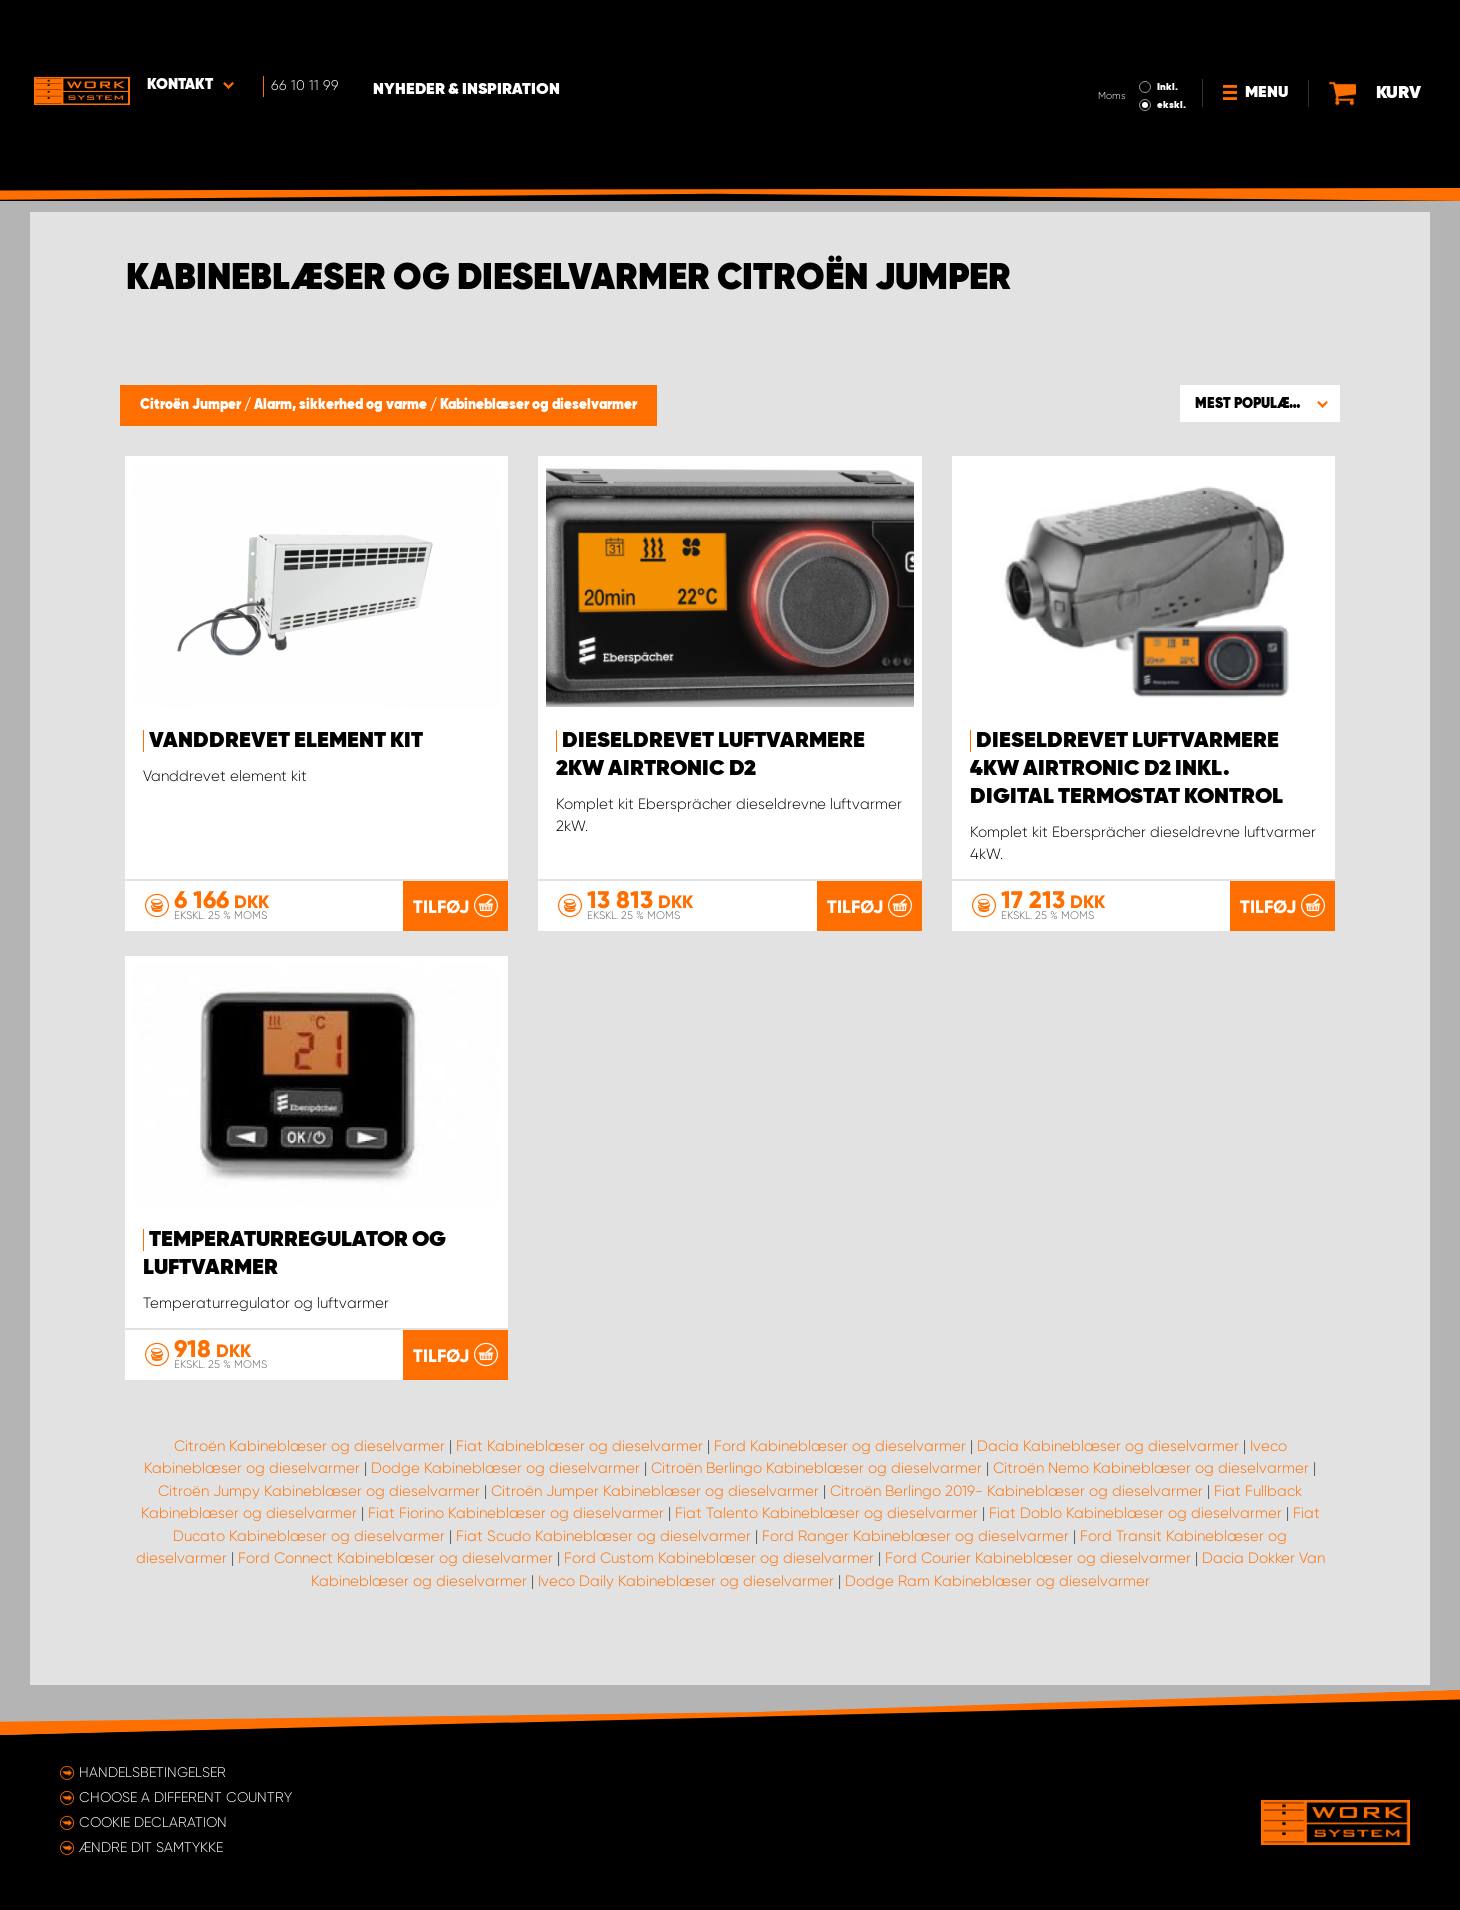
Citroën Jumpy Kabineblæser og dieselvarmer (319, 1540)
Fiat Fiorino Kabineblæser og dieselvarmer (516, 1563)
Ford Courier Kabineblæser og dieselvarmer (1038, 1608)
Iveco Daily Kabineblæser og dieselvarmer (686, 1630)
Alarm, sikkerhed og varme (342, 405)
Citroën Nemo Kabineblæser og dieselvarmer (1151, 1518)
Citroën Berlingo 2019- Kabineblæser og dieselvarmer (1016, 1540)
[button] (1260, 403)
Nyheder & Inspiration (480, 31)
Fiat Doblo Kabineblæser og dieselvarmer (1135, 1563)
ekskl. (1175, 46)
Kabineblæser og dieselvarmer (538, 405)
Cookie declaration (153, 1822)
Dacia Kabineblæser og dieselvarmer (1108, 1495)
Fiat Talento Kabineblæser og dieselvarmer (826, 1563)
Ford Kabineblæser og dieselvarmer (840, 1495)
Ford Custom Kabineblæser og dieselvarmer (719, 1608)
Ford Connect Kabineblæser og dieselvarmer (395, 1608)
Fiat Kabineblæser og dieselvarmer (579, 1495)
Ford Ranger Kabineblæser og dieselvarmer (915, 1585)
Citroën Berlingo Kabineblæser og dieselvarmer (816, 1518)
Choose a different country (185, 1797)
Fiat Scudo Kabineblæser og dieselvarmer (603, 1585)
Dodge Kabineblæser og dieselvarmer (505, 1518)
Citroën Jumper (192, 405)
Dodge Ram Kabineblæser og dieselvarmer (997, 1630)
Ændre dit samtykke (151, 1847)
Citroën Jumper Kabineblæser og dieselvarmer (655, 1540)
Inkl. (1171, 28)
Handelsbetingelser (152, 1772)
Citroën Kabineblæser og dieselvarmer (309, 1495)
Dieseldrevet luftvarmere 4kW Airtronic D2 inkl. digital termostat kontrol (1126, 769)
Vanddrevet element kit (286, 741)
